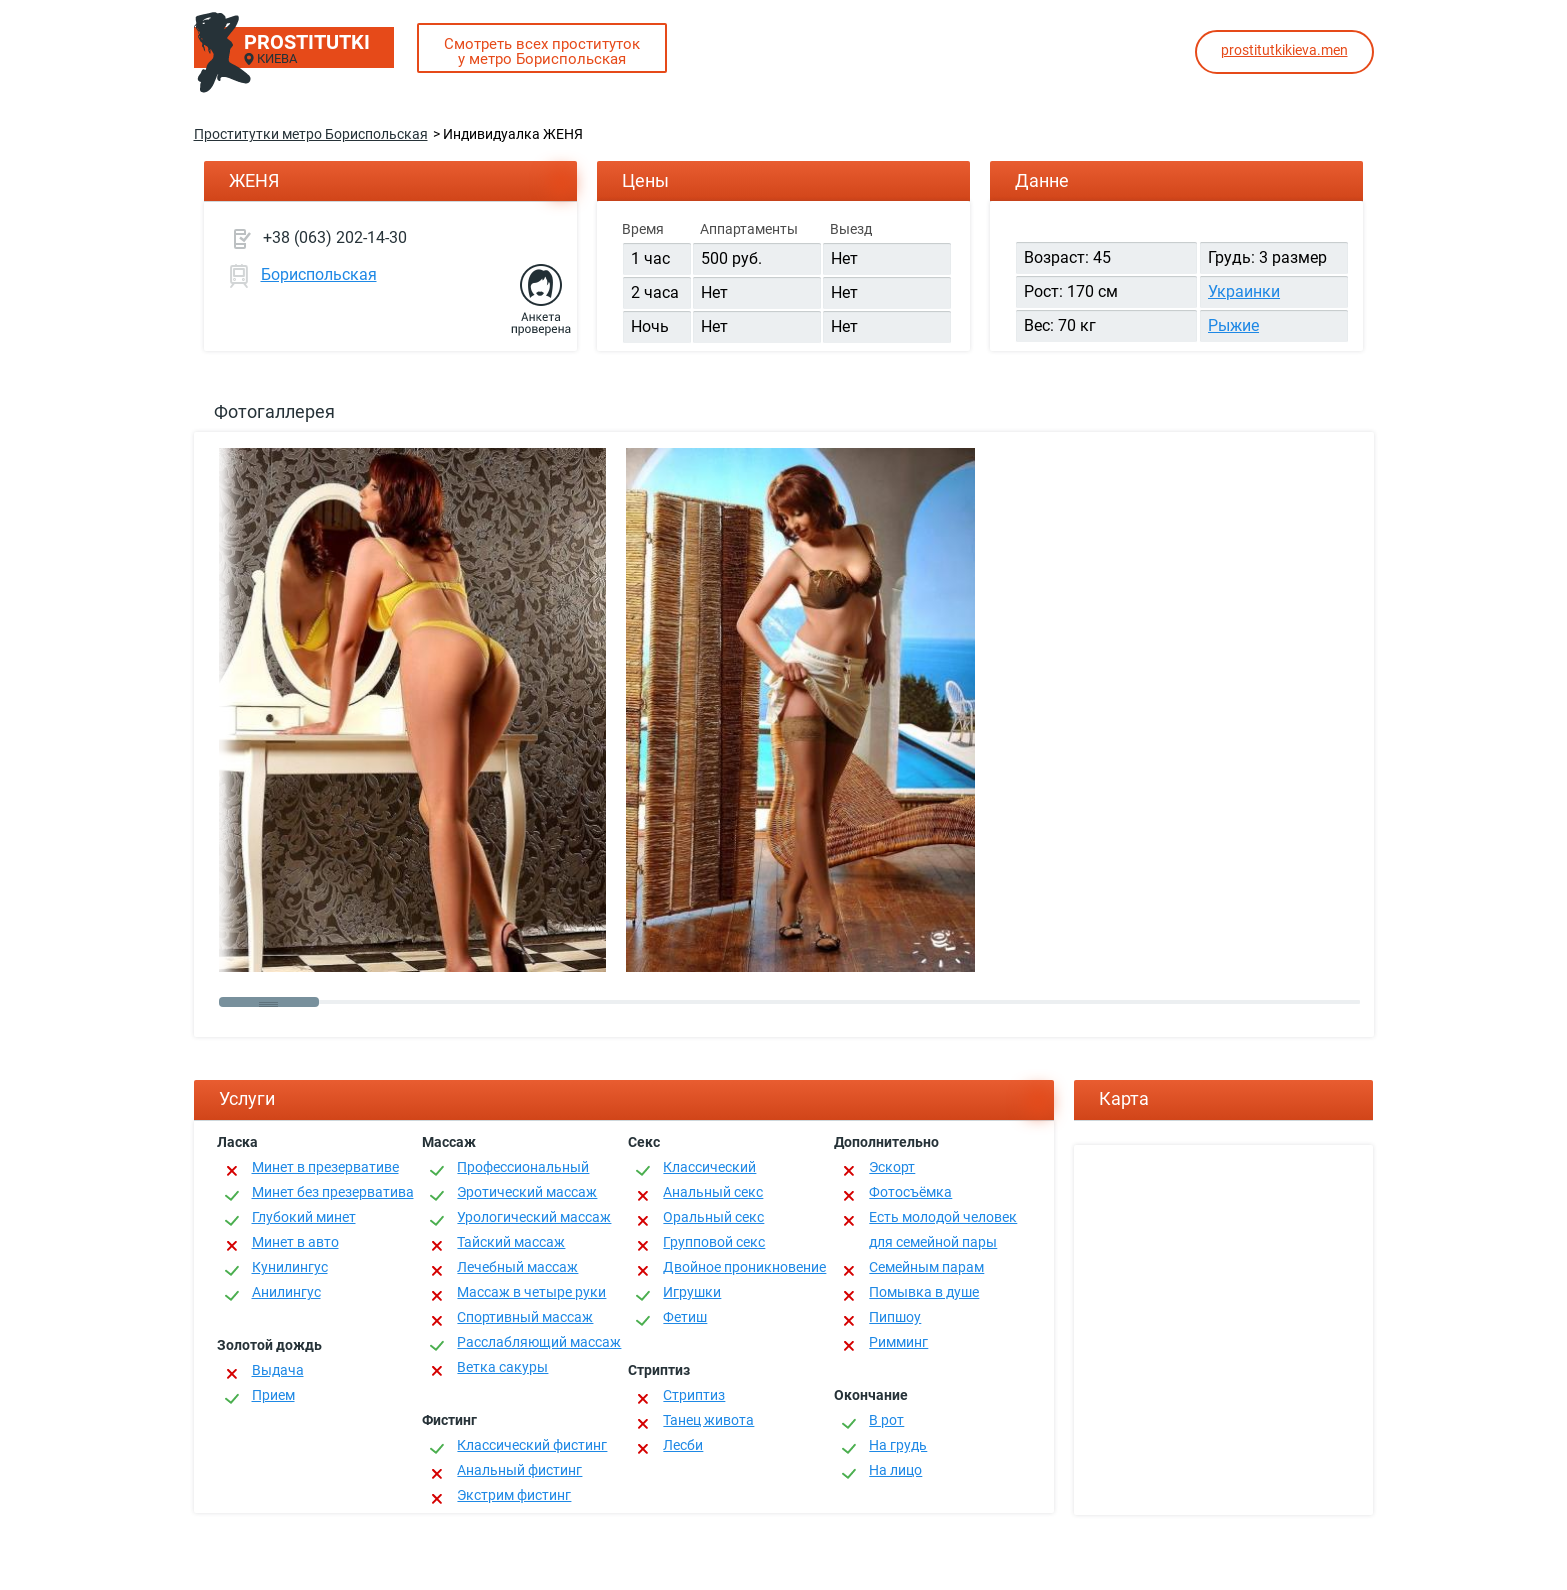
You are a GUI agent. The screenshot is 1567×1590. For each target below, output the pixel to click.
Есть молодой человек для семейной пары (943, 1229)
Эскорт (892, 1167)
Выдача (278, 1370)
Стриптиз (694, 1395)
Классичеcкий (709, 1167)
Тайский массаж (511, 1242)
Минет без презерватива (333, 1192)
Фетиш (685, 1317)
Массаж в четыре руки (531, 1292)
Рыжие (1233, 325)
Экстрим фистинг (514, 1495)
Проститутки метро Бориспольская (311, 134)
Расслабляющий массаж (539, 1342)
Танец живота (708, 1420)
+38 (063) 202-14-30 (335, 237)
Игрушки (692, 1292)
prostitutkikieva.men (1284, 50)
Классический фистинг (532, 1445)
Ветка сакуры (502, 1367)
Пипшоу (895, 1317)
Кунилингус (290, 1267)
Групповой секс (714, 1242)
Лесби (683, 1445)
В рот (886, 1420)
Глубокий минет (304, 1217)
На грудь (898, 1445)
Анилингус (286, 1292)
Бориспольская (319, 274)
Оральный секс (713, 1217)
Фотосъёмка (910, 1192)
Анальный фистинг (519, 1470)
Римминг (898, 1342)
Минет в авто (295, 1242)
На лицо (895, 1470)
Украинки (1244, 291)
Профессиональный (523, 1167)
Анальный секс (713, 1192)
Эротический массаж (527, 1192)
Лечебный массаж (517, 1267)
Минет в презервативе (325, 1167)
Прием (273, 1395)
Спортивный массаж (525, 1317)
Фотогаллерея (274, 411)
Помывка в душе (924, 1292)
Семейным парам (926, 1267)
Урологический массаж (534, 1217)
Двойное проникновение (744, 1267)
